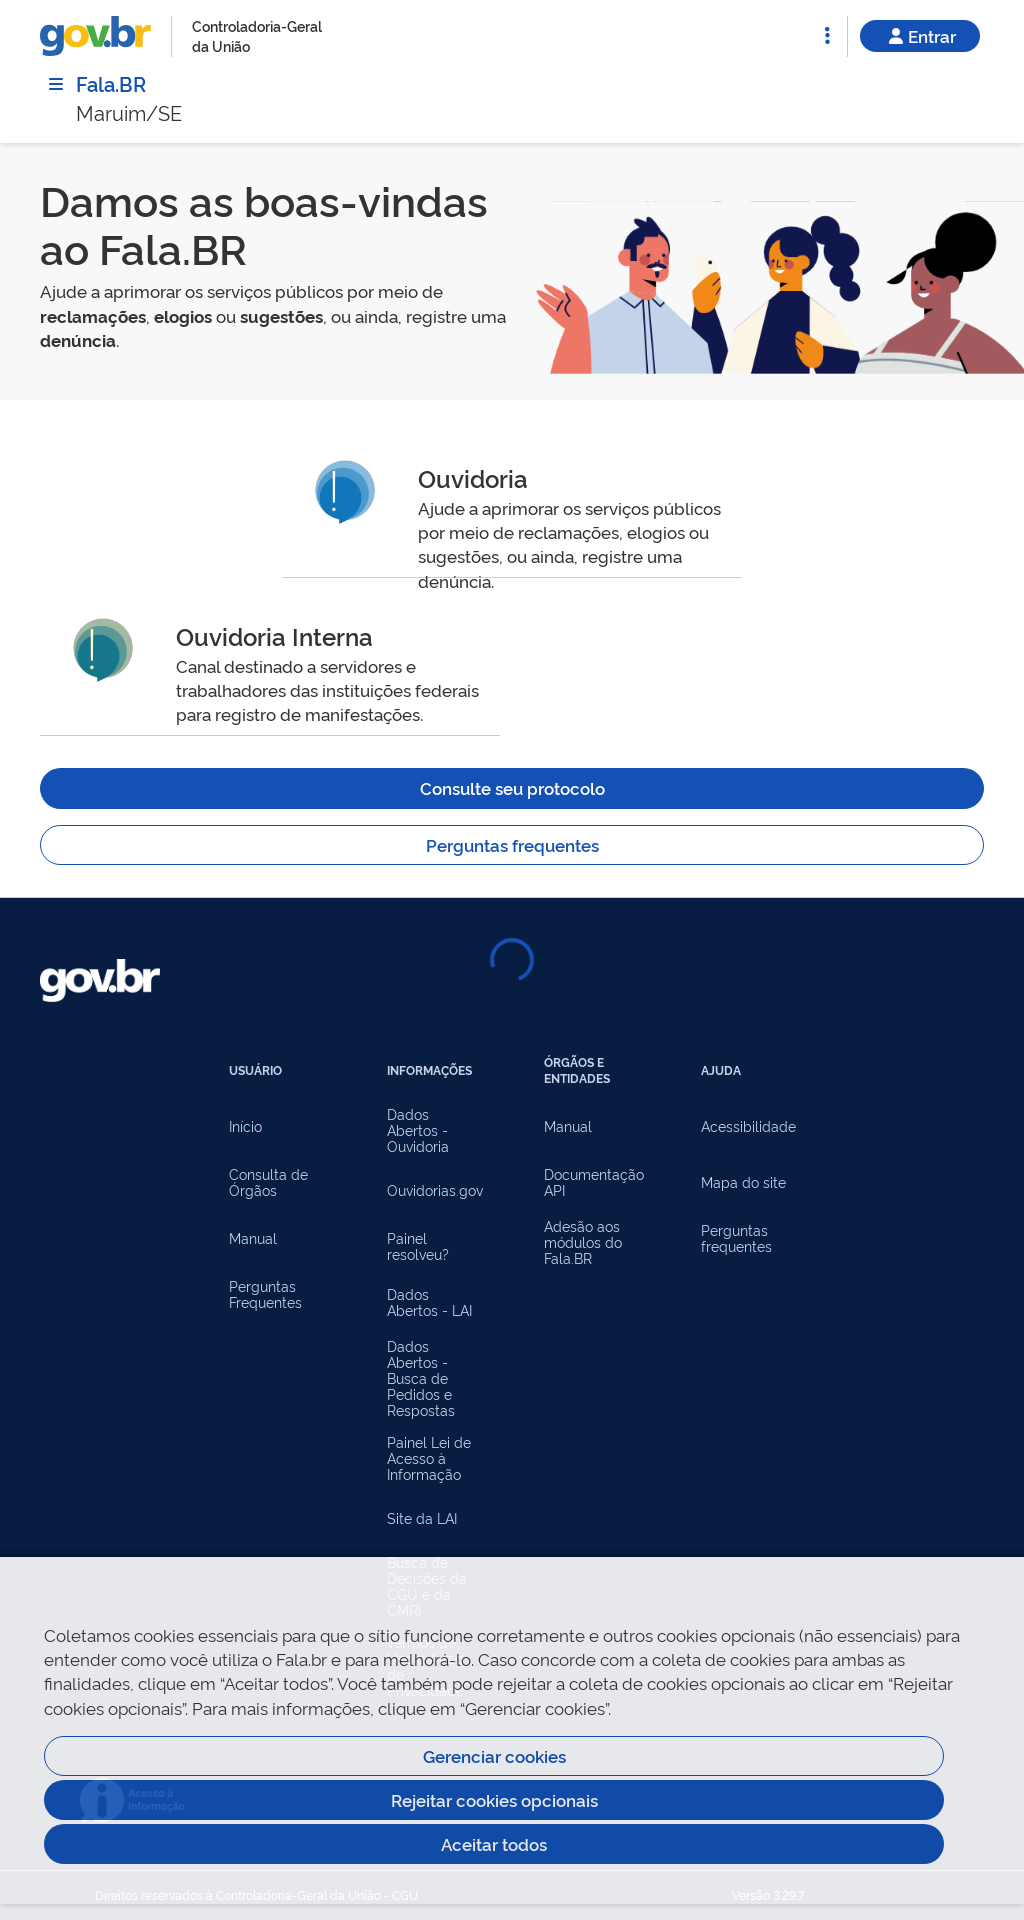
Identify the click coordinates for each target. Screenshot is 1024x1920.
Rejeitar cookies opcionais (494, 1799)
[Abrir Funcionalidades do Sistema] (827, 36)
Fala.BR (111, 83)
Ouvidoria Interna (274, 635)
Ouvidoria (473, 477)
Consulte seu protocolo (512, 787)
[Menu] (56, 84)
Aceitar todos (494, 1843)
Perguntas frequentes (512, 844)
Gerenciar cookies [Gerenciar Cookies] (494, 1755)
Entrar (920, 35)
